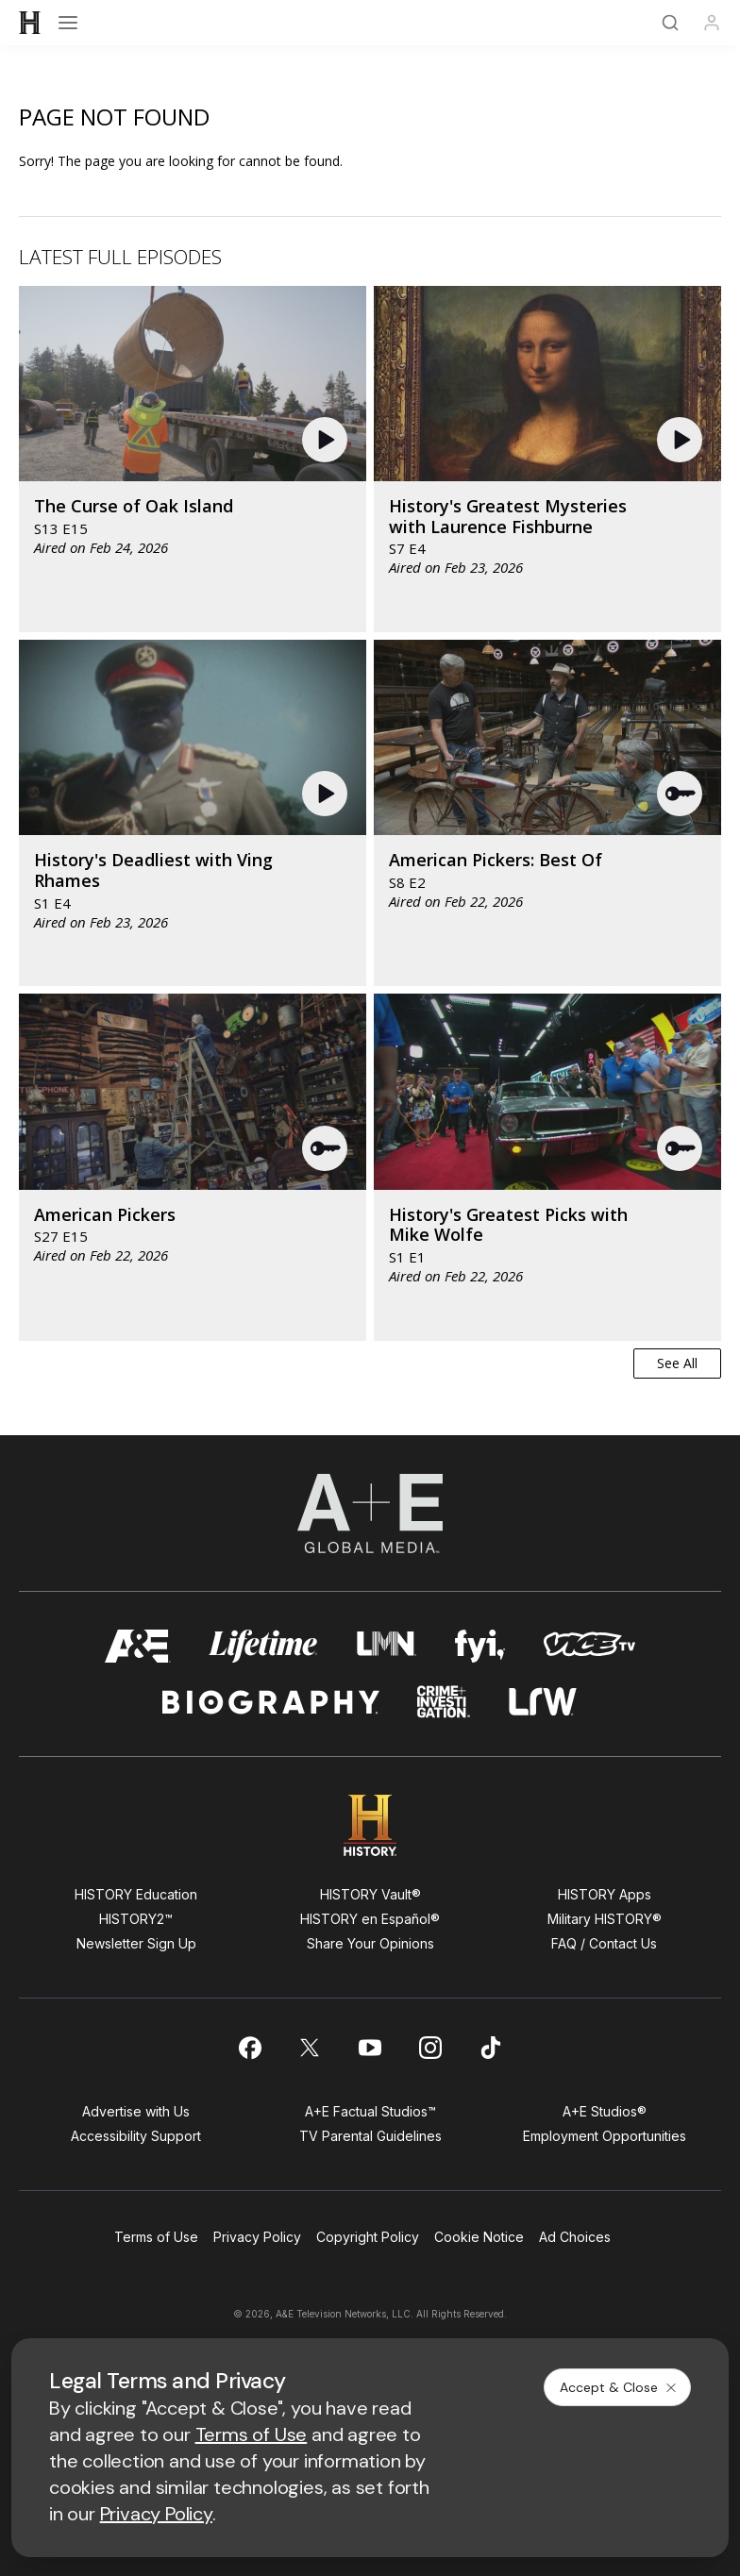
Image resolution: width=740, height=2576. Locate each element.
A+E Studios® (605, 2111)
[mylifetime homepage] (263, 1646)
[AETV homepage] (138, 1646)
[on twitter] (309, 2047)
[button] (327, 439)
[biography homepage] (270, 1701)
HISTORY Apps (604, 1894)
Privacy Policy (257, 2237)
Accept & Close (619, 2387)
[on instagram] (430, 2047)
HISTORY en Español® (370, 1919)
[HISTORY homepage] (370, 1825)
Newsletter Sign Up (136, 1943)
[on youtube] (370, 2047)
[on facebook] (249, 2047)
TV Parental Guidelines (370, 2136)
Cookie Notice (479, 2237)
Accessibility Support (136, 2136)
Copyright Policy (367, 2237)
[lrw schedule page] (543, 1701)
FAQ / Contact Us (604, 1943)
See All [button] (677, 1363)
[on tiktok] (490, 2047)
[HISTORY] (30, 22)
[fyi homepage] (480, 1646)
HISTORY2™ (136, 1919)
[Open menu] (68, 22)
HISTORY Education (136, 1894)
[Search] (670, 22)
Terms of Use (156, 2237)
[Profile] (711, 22)
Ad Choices (575, 2237)
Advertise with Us (136, 2111)
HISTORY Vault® (370, 1894)
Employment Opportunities (604, 2136)
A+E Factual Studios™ (370, 2111)
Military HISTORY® (604, 1919)
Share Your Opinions (370, 1943)
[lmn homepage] (386, 1646)
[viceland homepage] (589, 1646)
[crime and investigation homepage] (443, 1701)
